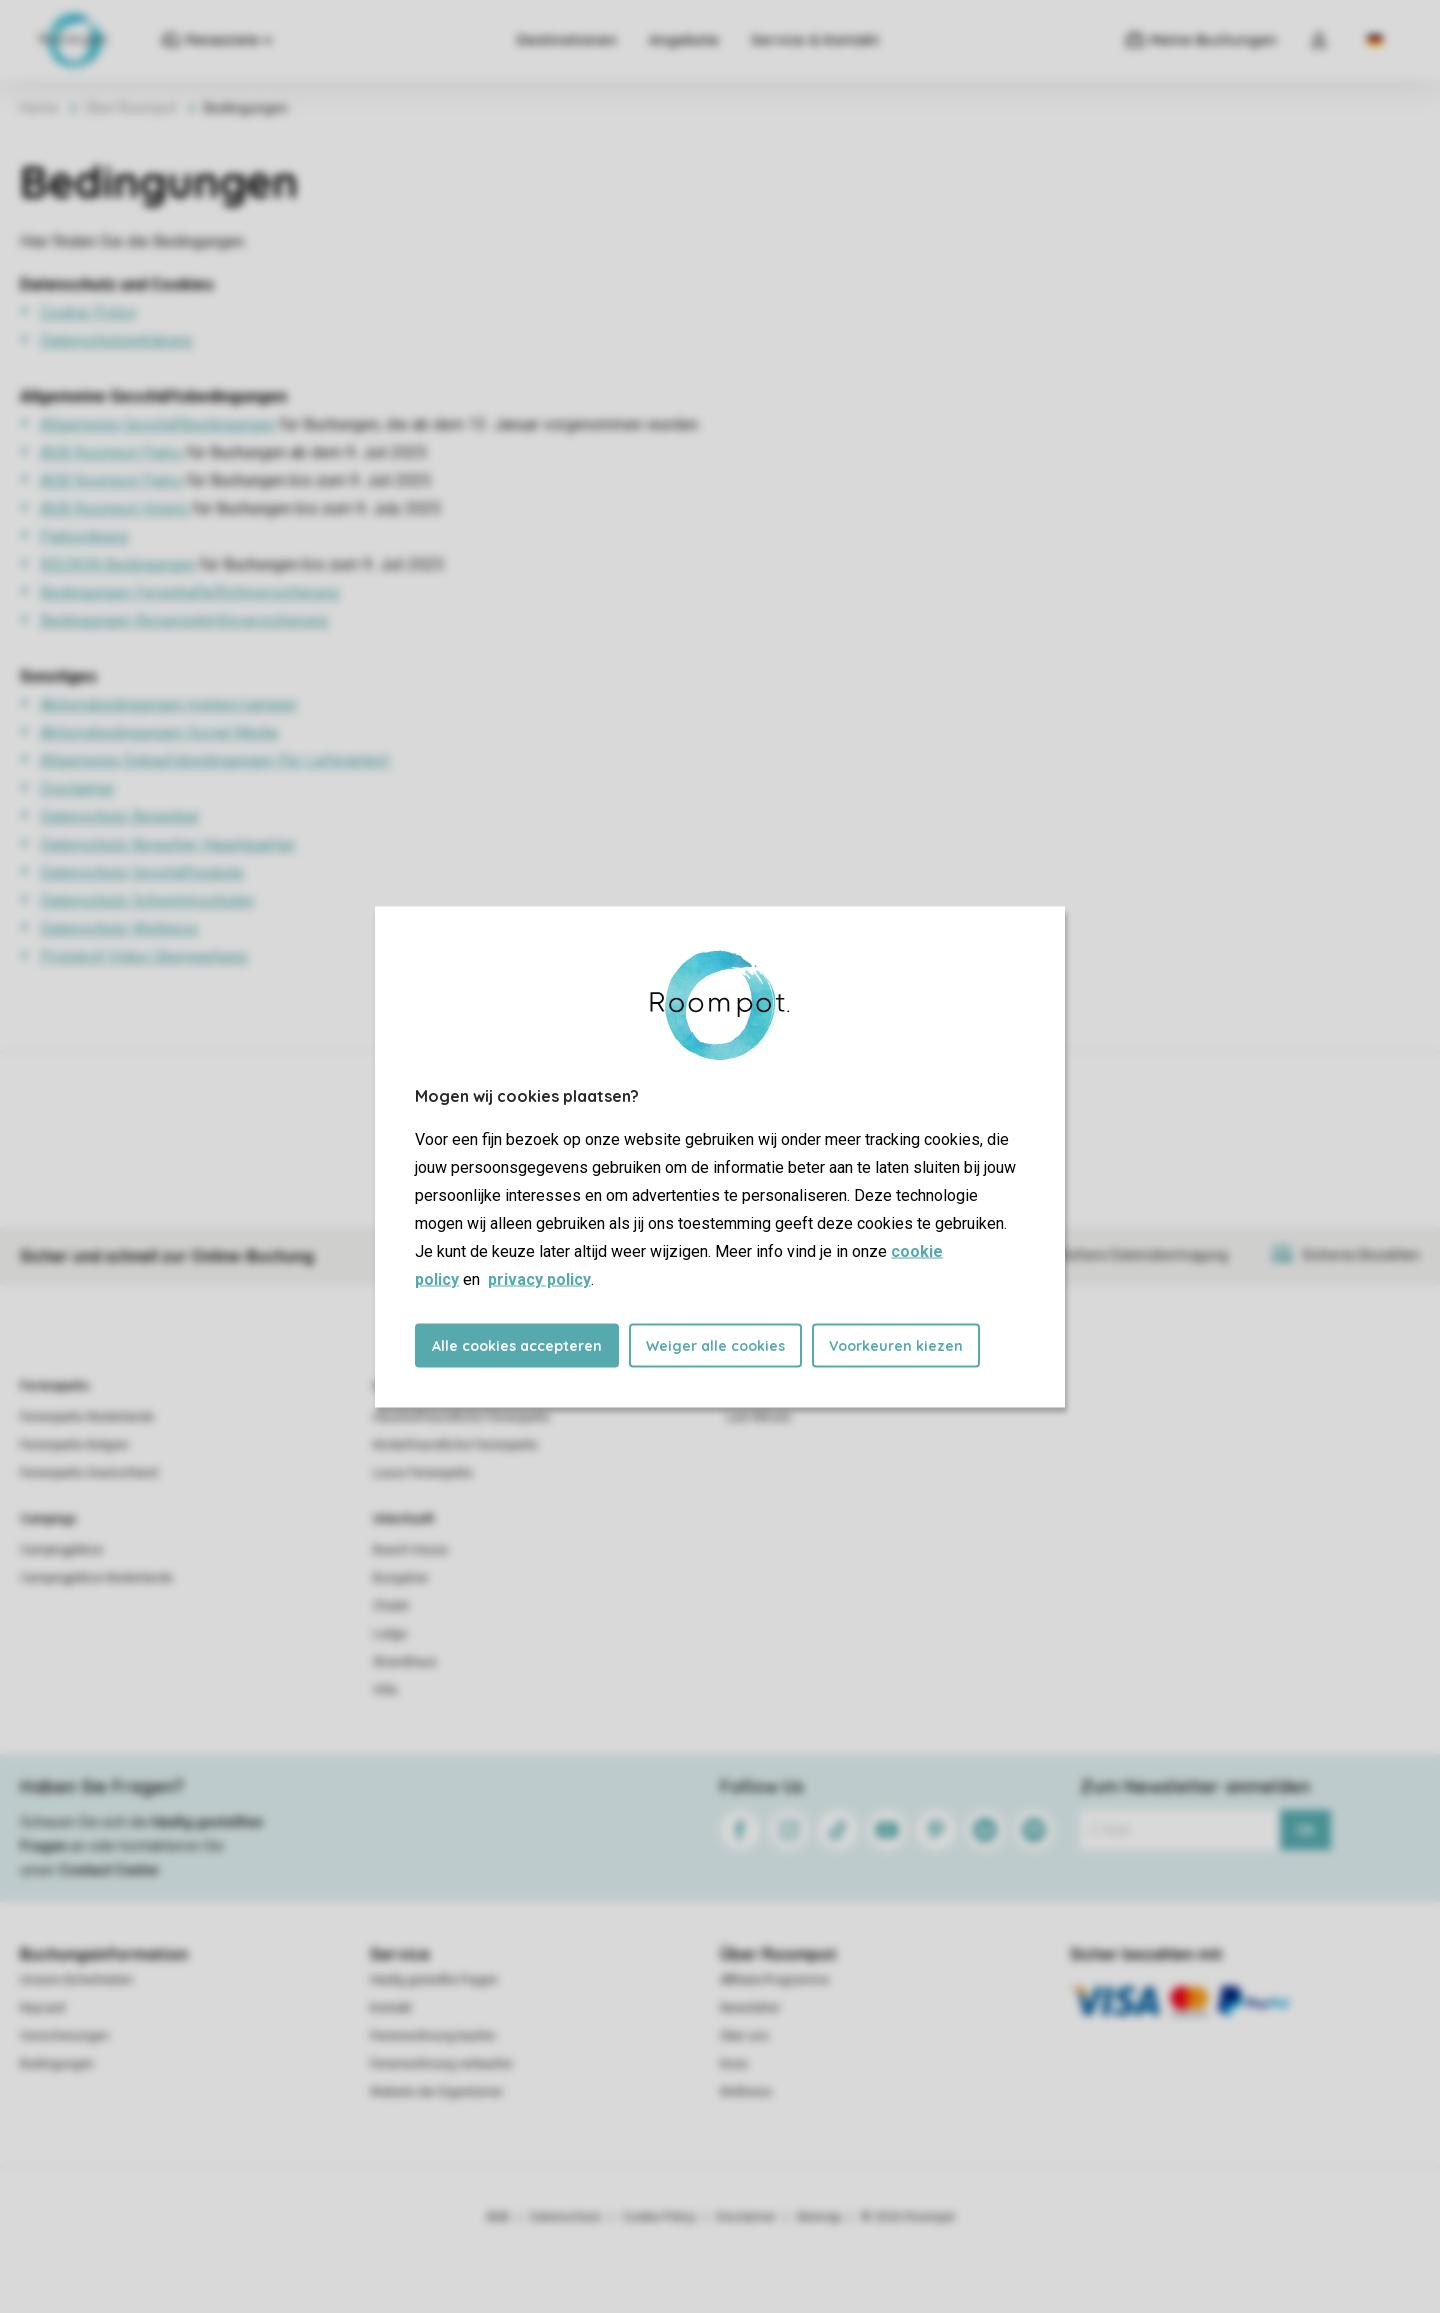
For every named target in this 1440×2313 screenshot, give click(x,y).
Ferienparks (55, 1386)
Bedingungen (57, 2064)
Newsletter (750, 2008)
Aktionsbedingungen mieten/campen (168, 704)
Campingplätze (61, 1550)
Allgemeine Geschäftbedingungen (158, 424)
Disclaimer (77, 788)
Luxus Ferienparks (423, 1473)
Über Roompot (131, 108)
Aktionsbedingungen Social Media (159, 732)
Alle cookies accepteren (517, 1345)
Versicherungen (64, 2036)
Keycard (42, 2008)
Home (39, 108)
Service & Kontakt (815, 40)
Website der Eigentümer (436, 2092)
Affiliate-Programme (774, 1980)
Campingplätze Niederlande (96, 1578)
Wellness (746, 2092)
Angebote (684, 40)
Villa (385, 1690)
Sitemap (818, 2217)
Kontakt (391, 2008)
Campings (48, 1519)
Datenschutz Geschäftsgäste (142, 872)
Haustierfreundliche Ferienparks (461, 1417)
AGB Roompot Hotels (114, 508)
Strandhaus (405, 1662)
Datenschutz (566, 2217)
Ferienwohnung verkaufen (441, 2064)
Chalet (391, 1606)
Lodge (390, 1634)
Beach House (410, 1550)
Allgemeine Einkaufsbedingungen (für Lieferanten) (215, 760)
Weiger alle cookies (715, 1345)
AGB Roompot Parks (111, 452)
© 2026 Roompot (908, 2217)
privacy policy (539, 1278)
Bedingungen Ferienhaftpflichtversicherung (189, 592)
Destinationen (567, 40)
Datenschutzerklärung (116, 340)
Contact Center (109, 1870)
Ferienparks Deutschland (89, 1473)
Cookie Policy (88, 312)
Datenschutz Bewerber (120, 816)
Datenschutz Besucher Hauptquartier (168, 844)
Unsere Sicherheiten (76, 1980)
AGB (498, 2217)
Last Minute (758, 1417)
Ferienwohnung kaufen (433, 2036)
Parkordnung (84, 536)
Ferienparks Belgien (74, 1445)
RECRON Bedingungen (118, 564)
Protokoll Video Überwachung (143, 956)
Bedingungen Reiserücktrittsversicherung (184, 620)
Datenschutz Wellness (119, 928)
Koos (734, 2064)
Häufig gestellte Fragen (434, 1980)
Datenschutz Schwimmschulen (147, 900)
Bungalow (400, 1578)
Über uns (744, 2036)
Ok (1305, 1830)
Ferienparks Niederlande (87, 1417)
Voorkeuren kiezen (896, 1345)
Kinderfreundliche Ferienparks (455, 1445)
